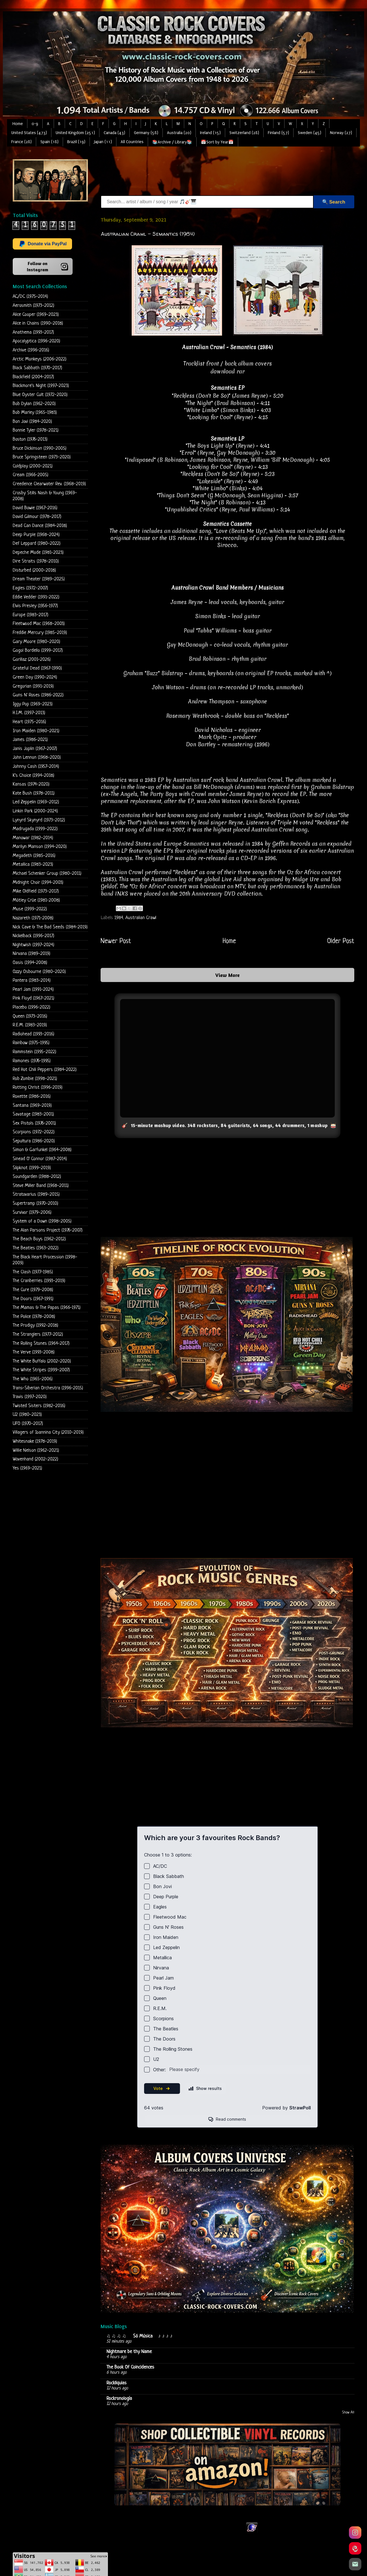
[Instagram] (355, 2532)
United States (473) (29, 132)
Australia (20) (179, 132)
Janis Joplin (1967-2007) (35, 748)
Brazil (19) (76, 141)
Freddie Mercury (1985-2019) (40, 632)
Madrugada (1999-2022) (35, 829)
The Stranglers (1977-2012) (38, 1334)
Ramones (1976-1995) (32, 1061)
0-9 (35, 123)
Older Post (340, 941)
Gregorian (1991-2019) (33, 686)
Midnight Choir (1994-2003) (38, 882)
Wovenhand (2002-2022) (35, 1459)
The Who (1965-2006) (33, 1379)
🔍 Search (333, 202)
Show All (348, 2413)
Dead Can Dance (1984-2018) (40, 525)
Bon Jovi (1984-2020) (32, 421)
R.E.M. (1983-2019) (30, 1025)
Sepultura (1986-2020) (34, 1141)
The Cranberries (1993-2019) (39, 1280)
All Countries (132, 141)
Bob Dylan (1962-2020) (34, 403)
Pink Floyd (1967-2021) (33, 998)
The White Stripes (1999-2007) (41, 1370)
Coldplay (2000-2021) (33, 466)
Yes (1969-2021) (27, 1468)
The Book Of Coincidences (130, 2367)
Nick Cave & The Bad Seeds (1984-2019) (50, 927)
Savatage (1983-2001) (33, 1114)
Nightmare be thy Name (129, 2351)
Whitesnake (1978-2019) (35, 1441)
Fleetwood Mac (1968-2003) (39, 623)
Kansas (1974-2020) (31, 784)
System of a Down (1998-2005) (42, 1221)
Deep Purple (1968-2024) (36, 534)
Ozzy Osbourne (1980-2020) (39, 971)
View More (227, 975)
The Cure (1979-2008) (33, 1290)
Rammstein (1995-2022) (34, 1052)
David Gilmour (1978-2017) (37, 516)
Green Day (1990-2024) (35, 677)
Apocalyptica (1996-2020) (36, 341)
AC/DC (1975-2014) (30, 296)
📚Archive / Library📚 (172, 142)
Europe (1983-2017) (30, 615)
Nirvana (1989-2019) (31, 953)
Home (17, 123)
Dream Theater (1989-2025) (39, 579)
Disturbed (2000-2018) (34, 570)
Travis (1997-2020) (30, 1396)
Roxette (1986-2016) (32, 1096)
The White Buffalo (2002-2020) (42, 1361)
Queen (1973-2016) (30, 1016)
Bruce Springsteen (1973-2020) (42, 457)
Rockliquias (117, 2383)
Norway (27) (341, 132)
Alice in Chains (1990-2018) (38, 323)
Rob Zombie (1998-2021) (35, 1078)
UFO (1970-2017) (28, 1423)
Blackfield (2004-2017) (33, 377)
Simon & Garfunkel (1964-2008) (42, 1150)
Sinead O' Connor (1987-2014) (40, 1159)
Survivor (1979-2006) (32, 1212)
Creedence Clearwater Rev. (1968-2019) (49, 484)
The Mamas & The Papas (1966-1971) (47, 1307)
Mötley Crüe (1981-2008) (36, 900)
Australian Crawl (140, 917)
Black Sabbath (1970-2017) (37, 368)
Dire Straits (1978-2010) (36, 561)
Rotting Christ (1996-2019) (37, 1087)
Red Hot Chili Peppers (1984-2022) (45, 1069)
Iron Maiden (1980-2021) (36, 731)
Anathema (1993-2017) (33, 332)
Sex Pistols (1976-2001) (34, 1123)
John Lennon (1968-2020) (37, 757)
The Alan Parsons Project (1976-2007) (47, 1230)
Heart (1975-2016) (29, 722)
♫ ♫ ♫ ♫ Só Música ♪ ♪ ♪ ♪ (140, 2336)
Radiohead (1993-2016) (33, 1034)
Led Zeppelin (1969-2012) (36, 802)
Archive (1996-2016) (31, 350)
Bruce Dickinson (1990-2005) (39, 448)
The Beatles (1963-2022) (35, 1248)
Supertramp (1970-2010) (35, 1203)
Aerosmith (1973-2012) (33, 305)
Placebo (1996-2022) (31, 1007)
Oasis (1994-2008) (30, 962)
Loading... (227, 1980)
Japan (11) (103, 141)
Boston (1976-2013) (30, 439)
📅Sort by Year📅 (217, 142)
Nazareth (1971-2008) (33, 918)
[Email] (355, 2564)
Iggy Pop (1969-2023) (33, 704)
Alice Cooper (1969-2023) (36, 314)
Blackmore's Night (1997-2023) (41, 385)
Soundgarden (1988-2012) (37, 1176)
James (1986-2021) (30, 739)
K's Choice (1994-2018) (33, 775)
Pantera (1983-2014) (32, 980)
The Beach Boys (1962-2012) (39, 1239)
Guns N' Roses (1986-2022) (38, 695)
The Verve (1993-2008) (34, 1352)
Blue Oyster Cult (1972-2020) (40, 394)
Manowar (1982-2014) (33, 838)
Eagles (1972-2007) (30, 588)
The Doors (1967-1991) (33, 1299)
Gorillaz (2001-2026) (32, 659)
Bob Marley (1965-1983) (35, 412)
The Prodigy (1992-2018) (35, 1325)
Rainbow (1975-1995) (31, 1043)
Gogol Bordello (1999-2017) (38, 650)
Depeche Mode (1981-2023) (38, 552)
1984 (118, 917)
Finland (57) (278, 132)
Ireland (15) (210, 132)
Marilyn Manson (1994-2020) (40, 846)
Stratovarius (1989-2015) (36, 1194)
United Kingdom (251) (75, 132)
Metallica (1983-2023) (33, 864)
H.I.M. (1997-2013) (29, 713)
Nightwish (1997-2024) (33, 945)
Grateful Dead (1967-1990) (37, 668)
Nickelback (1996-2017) (33, 936)
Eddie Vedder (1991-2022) (36, 597)
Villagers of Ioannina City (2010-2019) (48, 1432)
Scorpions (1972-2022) (34, 1132)
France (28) (21, 141)
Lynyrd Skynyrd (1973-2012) (39, 820)
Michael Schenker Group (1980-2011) (47, 873)
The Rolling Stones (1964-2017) (41, 1343)
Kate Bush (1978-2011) (34, 793)
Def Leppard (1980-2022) (36, 543)
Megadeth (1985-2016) (34, 855)
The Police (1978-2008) (34, 1316)
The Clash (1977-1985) (33, 1272)
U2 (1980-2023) (27, 1414)
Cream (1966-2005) (30, 475)
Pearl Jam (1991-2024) (33, 989)
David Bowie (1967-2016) (35, 508)
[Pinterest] (355, 2548)
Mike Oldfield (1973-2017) (36, 891)
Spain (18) (49, 141)
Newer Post (116, 941)
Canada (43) (114, 132)
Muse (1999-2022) (30, 909)
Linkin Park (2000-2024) (35, 811)
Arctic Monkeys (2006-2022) (39, 359)
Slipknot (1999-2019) (32, 1168)
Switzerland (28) (244, 132)
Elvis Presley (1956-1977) (35, 606)
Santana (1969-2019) (32, 1105)
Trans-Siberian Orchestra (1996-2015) (48, 1388)
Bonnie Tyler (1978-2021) (35, 430)
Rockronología (119, 2398)
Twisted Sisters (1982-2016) (39, 1406)
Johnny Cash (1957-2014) (36, 766)
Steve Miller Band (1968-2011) (41, 1185)
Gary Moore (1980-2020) (36, 641)
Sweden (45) (309, 132)
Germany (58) (146, 132)
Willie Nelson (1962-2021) (36, 1450)
